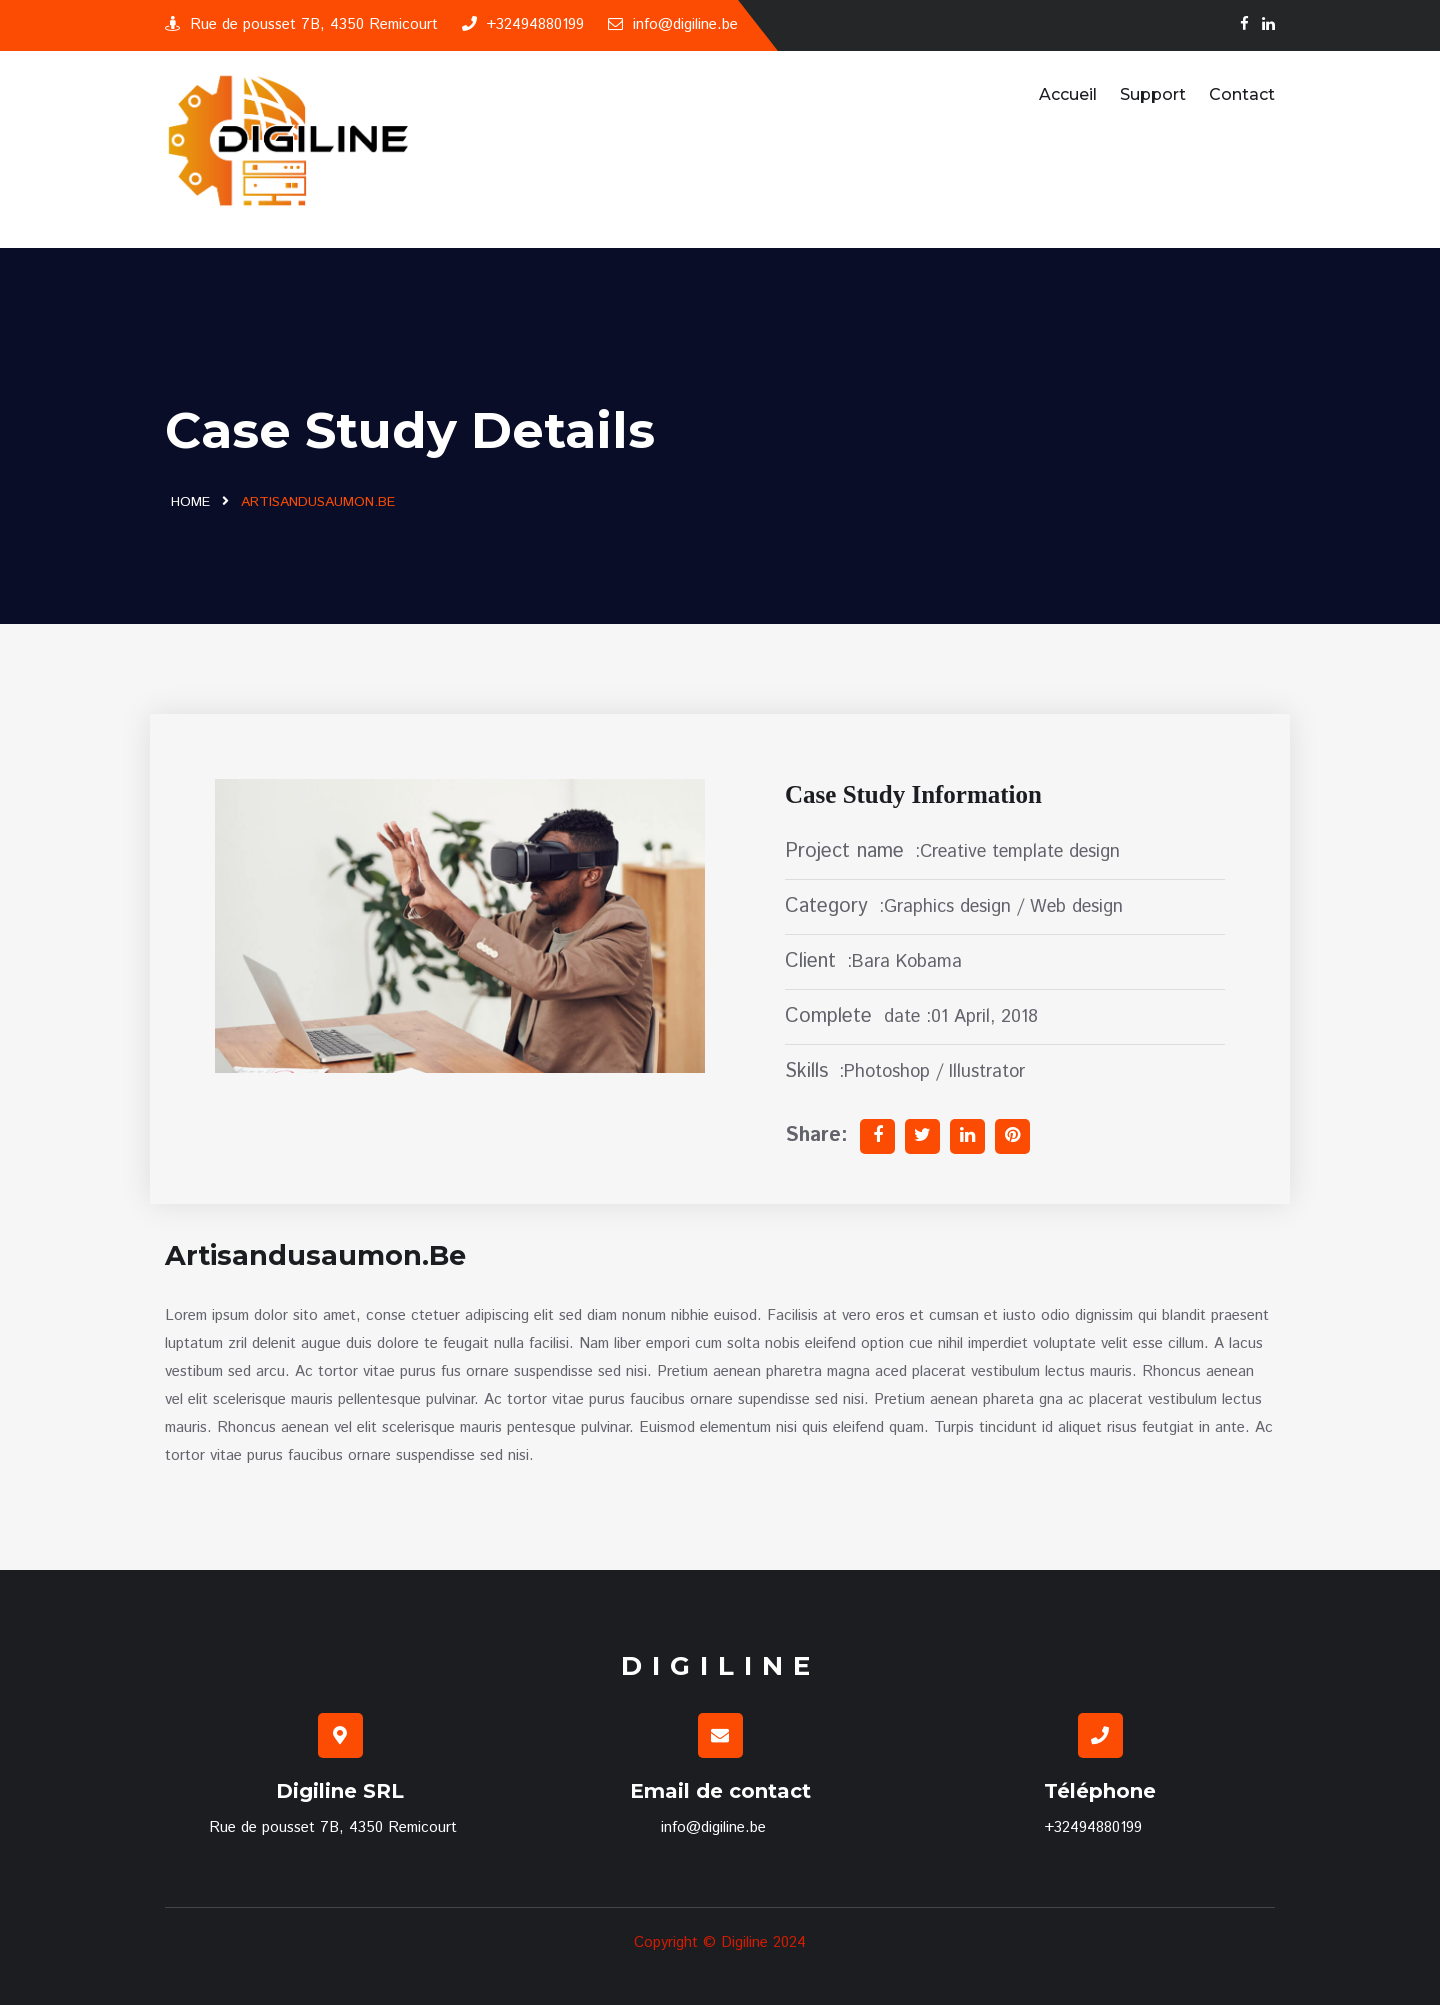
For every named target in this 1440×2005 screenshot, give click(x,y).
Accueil (1068, 94)
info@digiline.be (673, 24)
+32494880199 (523, 24)
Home (190, 502)
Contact (1242, 94)
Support (1153, 94)
